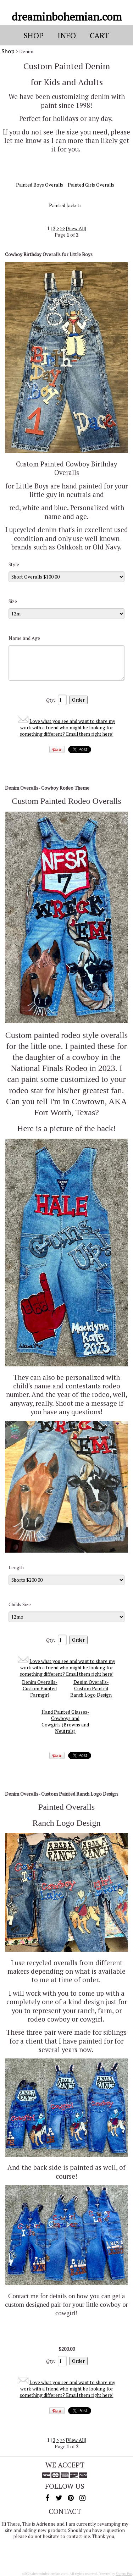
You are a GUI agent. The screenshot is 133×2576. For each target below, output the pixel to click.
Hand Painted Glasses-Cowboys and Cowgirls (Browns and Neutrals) (65, 1721)
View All (76, 228)
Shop (8, 51)
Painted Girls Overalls (91, 185)
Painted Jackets (65, 205)
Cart (99, 35)
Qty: (50, 700)
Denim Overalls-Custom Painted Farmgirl (39, 1688)
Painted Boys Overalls (39, 185)
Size (13, 601)
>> (62, 228)
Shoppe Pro (124, 2573)
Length (16, 1567)
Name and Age (24, 638)
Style (14, 564)
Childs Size (20, 1604)
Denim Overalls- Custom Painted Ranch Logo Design (91, 1688)
